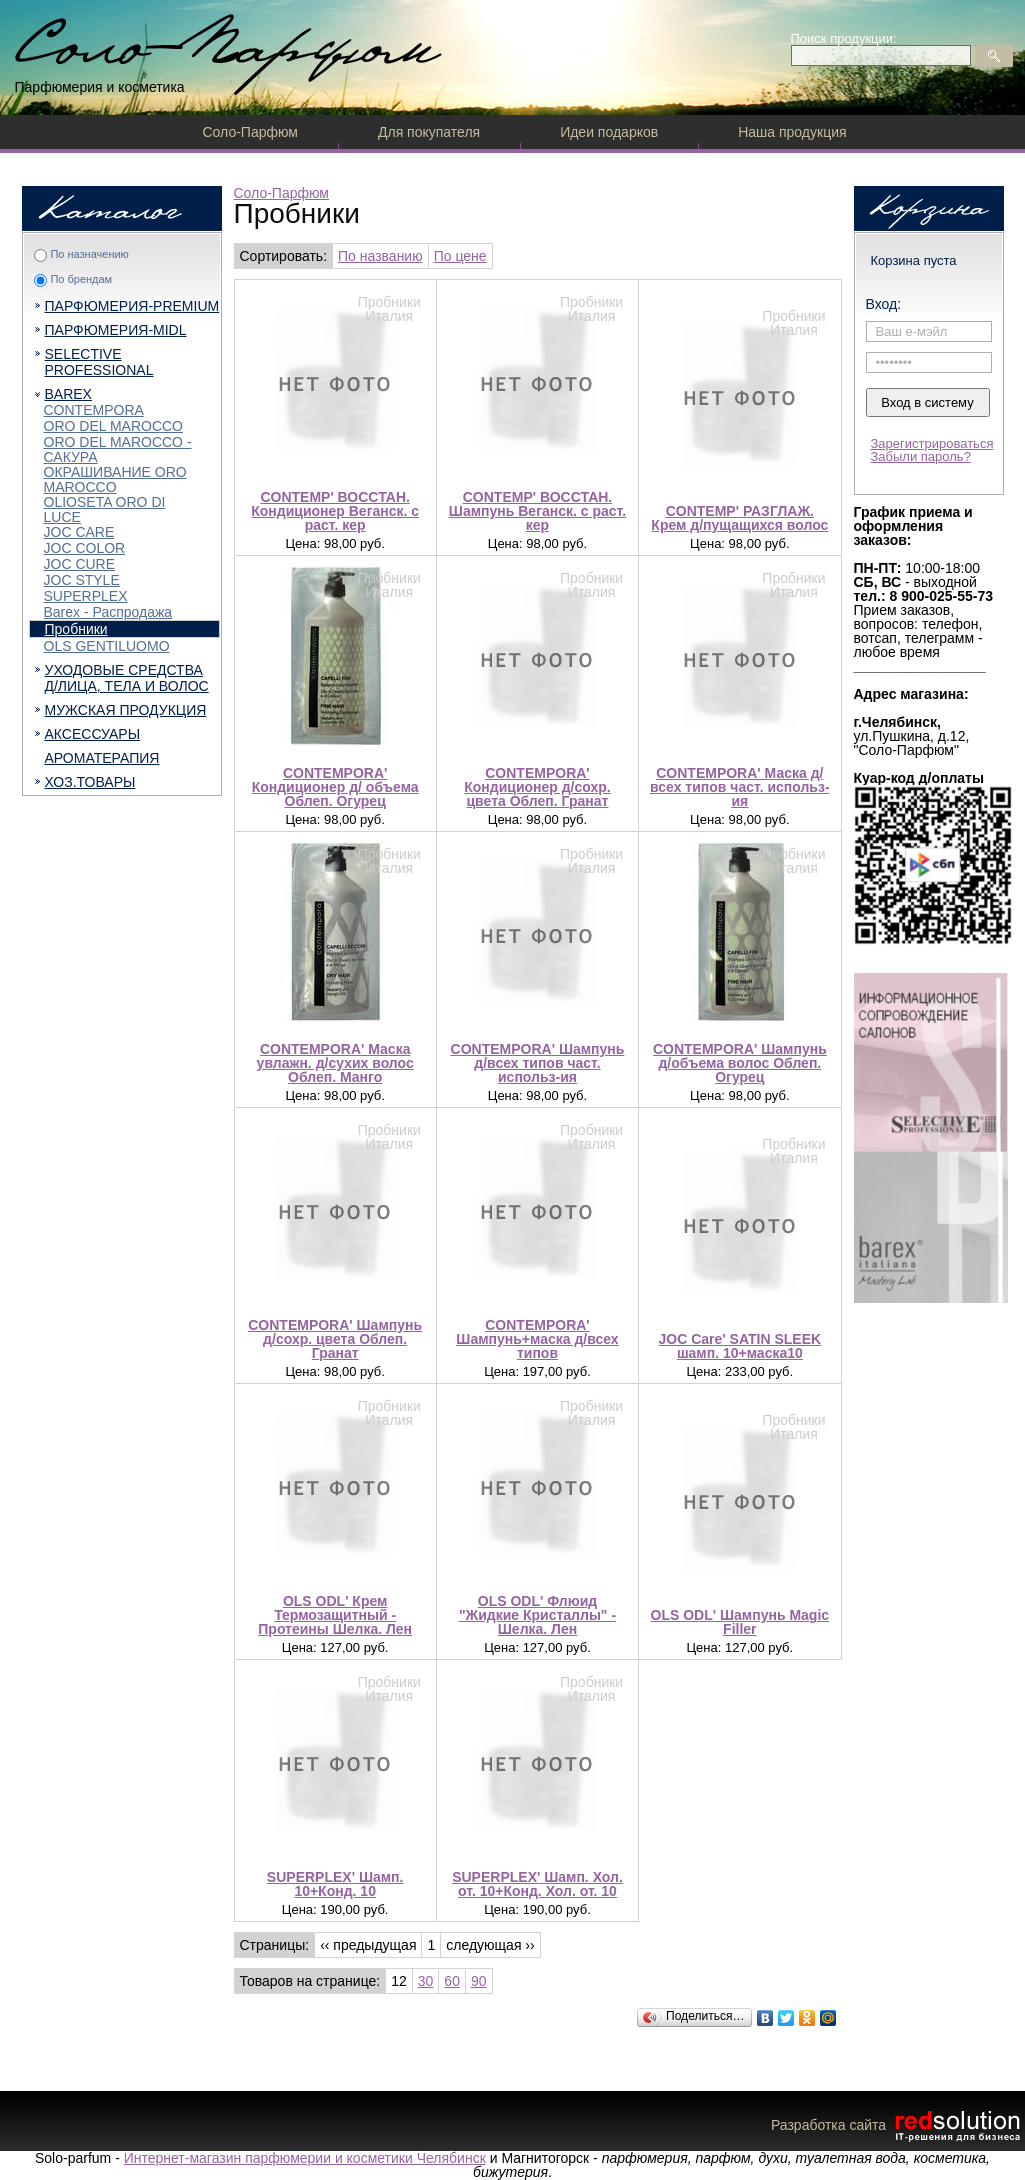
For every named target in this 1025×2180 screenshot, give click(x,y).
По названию (380, 256)
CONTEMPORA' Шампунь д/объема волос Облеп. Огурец (740, 1063)
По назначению (89, 254)
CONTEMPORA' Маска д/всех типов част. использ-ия (740, 787)
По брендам (81, 279)
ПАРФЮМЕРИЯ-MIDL (116, 330)
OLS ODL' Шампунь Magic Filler (740, 1622)
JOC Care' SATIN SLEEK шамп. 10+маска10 (740, 1346)
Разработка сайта (898, 2125)
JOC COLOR (85, 548)
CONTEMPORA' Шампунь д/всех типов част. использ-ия (538, 1063)
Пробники (76, 629)
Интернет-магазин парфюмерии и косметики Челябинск (305, 2158)
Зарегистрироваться (932, 443)
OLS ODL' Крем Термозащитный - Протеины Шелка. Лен (335, 1615)
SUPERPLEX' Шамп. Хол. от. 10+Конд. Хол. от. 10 (537, 1884)
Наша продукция (792, 132)
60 (452, 1981)
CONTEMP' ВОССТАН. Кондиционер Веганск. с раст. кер (335, 511)
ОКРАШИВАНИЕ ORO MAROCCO (115, 479)
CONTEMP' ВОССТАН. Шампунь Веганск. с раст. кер (537, 511)
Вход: (884, 304)
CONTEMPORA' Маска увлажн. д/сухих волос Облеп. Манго (335, 1063)
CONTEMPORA (94, 410)
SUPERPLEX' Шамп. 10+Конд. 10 (335, 1884)
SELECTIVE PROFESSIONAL (99, 362)
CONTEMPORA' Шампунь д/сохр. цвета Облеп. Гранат (335, 1339)
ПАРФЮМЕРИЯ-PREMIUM (132, 306)
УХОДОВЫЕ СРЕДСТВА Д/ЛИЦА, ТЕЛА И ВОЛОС (127, 678)
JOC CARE (79, 532)
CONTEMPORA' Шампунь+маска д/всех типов (537, 1339)
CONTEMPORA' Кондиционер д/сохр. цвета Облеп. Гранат (537, 787)
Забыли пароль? (921, 456)
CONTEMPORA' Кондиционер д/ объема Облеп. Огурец (335, 787)
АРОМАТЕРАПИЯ (102, 758)
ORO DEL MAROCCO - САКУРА (118, 449)
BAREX (68, 394)
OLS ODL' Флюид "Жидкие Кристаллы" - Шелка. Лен (537, 1615)
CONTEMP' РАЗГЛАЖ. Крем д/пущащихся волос (739, 518)
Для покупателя (429, 132)
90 (479, 1981)
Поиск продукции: (844, 38)
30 (426, 1981)
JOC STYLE (82, 580)
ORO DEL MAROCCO (114, 426)
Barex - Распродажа (108, 612)
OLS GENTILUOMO (107, 646)
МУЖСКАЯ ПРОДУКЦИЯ (126, 710)
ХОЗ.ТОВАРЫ (90, 782)
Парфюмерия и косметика (100, 87)
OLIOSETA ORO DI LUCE (105, 509)
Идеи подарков (609, 132)
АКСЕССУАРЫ (93, 734)
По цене (460, 256)
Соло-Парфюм (250, 132)
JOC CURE (80, 564)
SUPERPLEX (86, 596)
